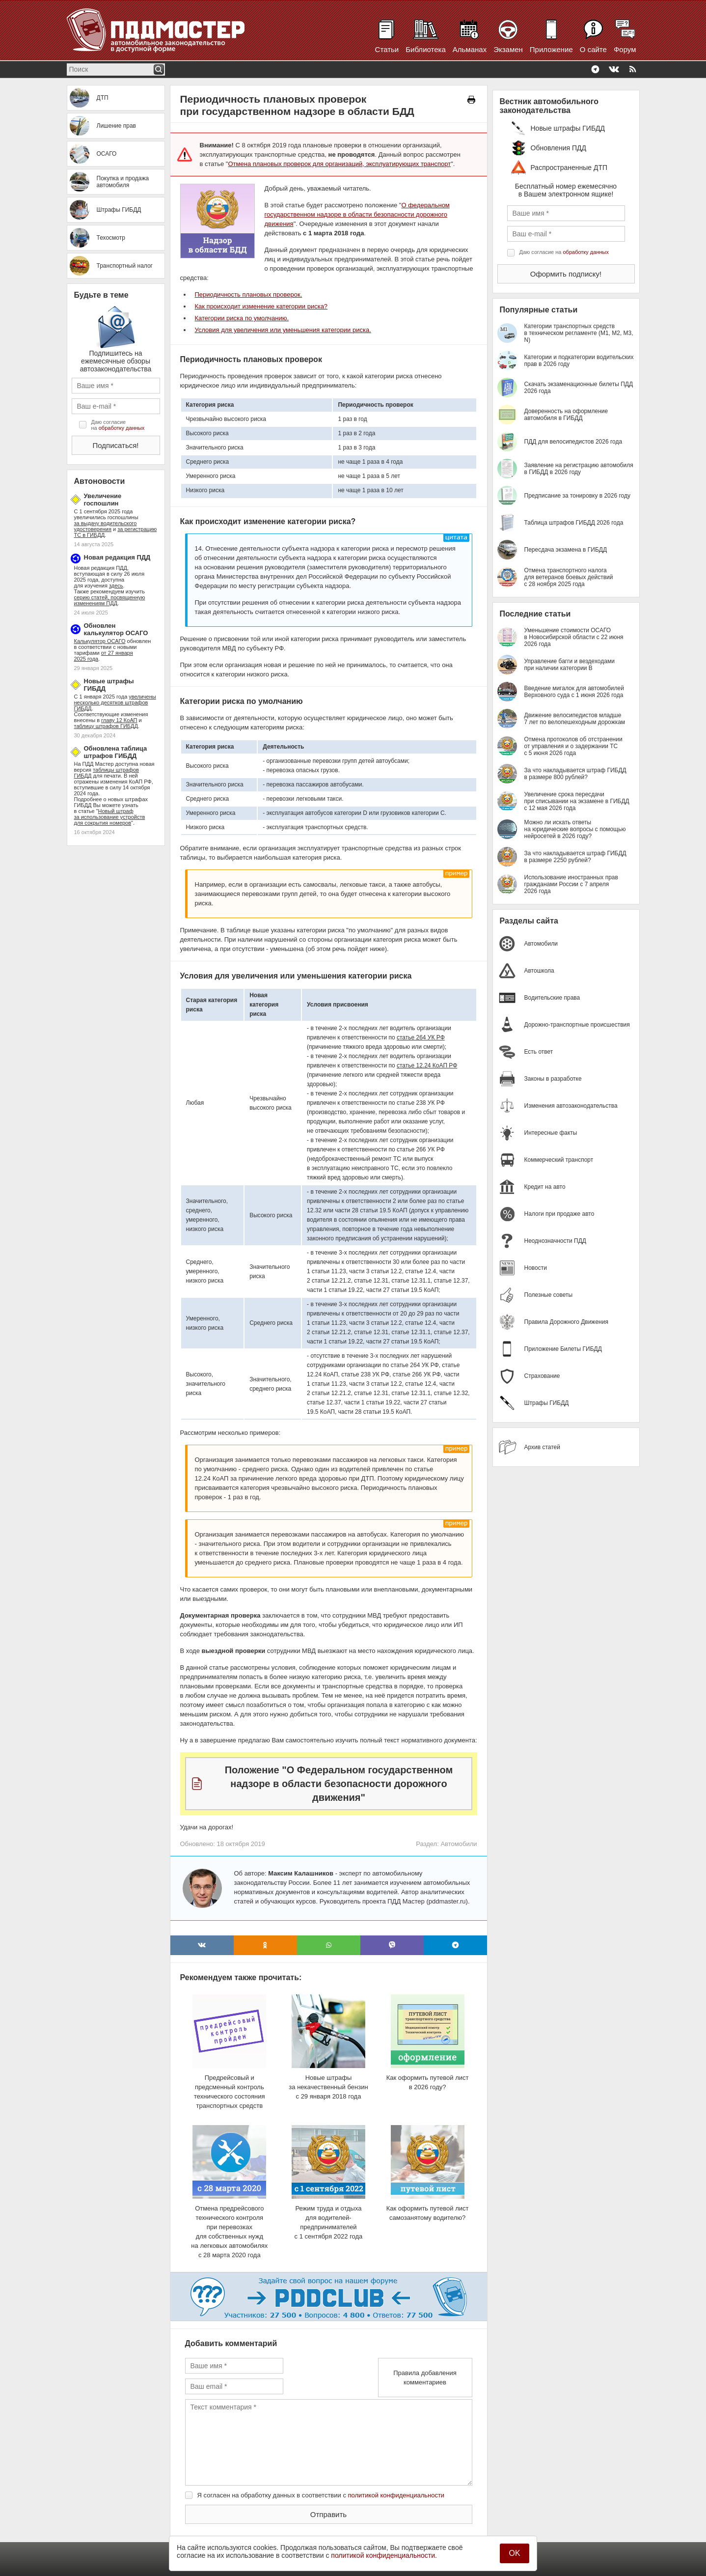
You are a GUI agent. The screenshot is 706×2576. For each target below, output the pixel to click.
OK (514, 2553)
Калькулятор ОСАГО (100, 641)
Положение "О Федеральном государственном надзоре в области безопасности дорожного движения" (339, 1783)
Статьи (387, 49)
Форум (625, 49)
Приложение (551, 49)
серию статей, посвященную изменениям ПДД (109, 600)
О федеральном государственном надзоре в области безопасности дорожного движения (357, 214)
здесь (116, 585)
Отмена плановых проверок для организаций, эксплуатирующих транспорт (339, 164)
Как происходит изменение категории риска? (261, 306)
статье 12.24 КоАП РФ (427, 1065)
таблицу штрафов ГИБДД (106, 726)
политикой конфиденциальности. (384, 2555)
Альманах (470, 49)
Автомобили (458, 1844)
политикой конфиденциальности (396, 2495)
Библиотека (426, 49)
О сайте (593, 49)
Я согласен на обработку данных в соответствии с (321, 2495)
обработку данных (121, 428)
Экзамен (508, 49)
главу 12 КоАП (119, 720)
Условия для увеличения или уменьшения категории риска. (283, 330)
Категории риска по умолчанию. (242, 318)
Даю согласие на (118, 425)
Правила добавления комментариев (425, 2377)
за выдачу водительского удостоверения (105, 526)
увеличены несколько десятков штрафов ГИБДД (115, 702)
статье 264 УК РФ (421, 1037)
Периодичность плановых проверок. (248, 294)
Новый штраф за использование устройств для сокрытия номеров (109, 817)
